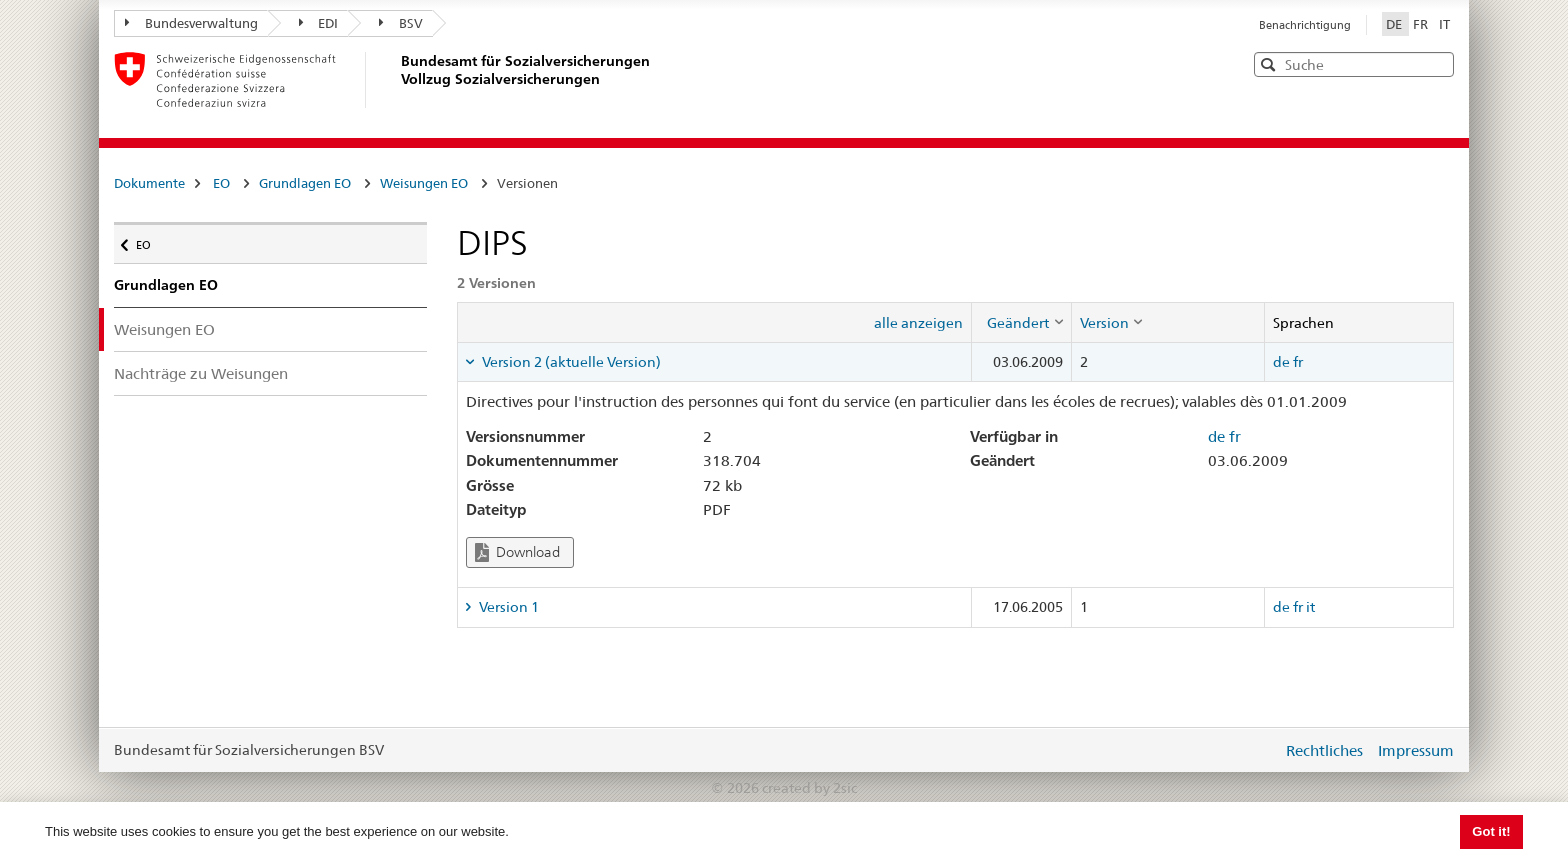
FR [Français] (1422, 24)
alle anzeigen (918, 323)
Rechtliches (1324, 750)
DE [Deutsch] (1395, 24)
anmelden (1252, 750)
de (1281, 362)
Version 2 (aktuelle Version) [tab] (570, 362)
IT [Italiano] (1444, 24)
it (1310, 607)
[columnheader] (1021, 322)
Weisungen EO (424, 183)
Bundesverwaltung (191, 23)
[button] (1437, 63)
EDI (319, 23)
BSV (401, 23)
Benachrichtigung (1305, 25)
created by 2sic (809, 788)
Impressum (1416, 750)
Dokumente (149, 183)
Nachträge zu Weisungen (201, 373)
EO (221, 183)
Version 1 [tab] (507, 607)
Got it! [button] (1491, 831)
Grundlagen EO (305, 183)
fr (1298, 362)
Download (517, 552)
